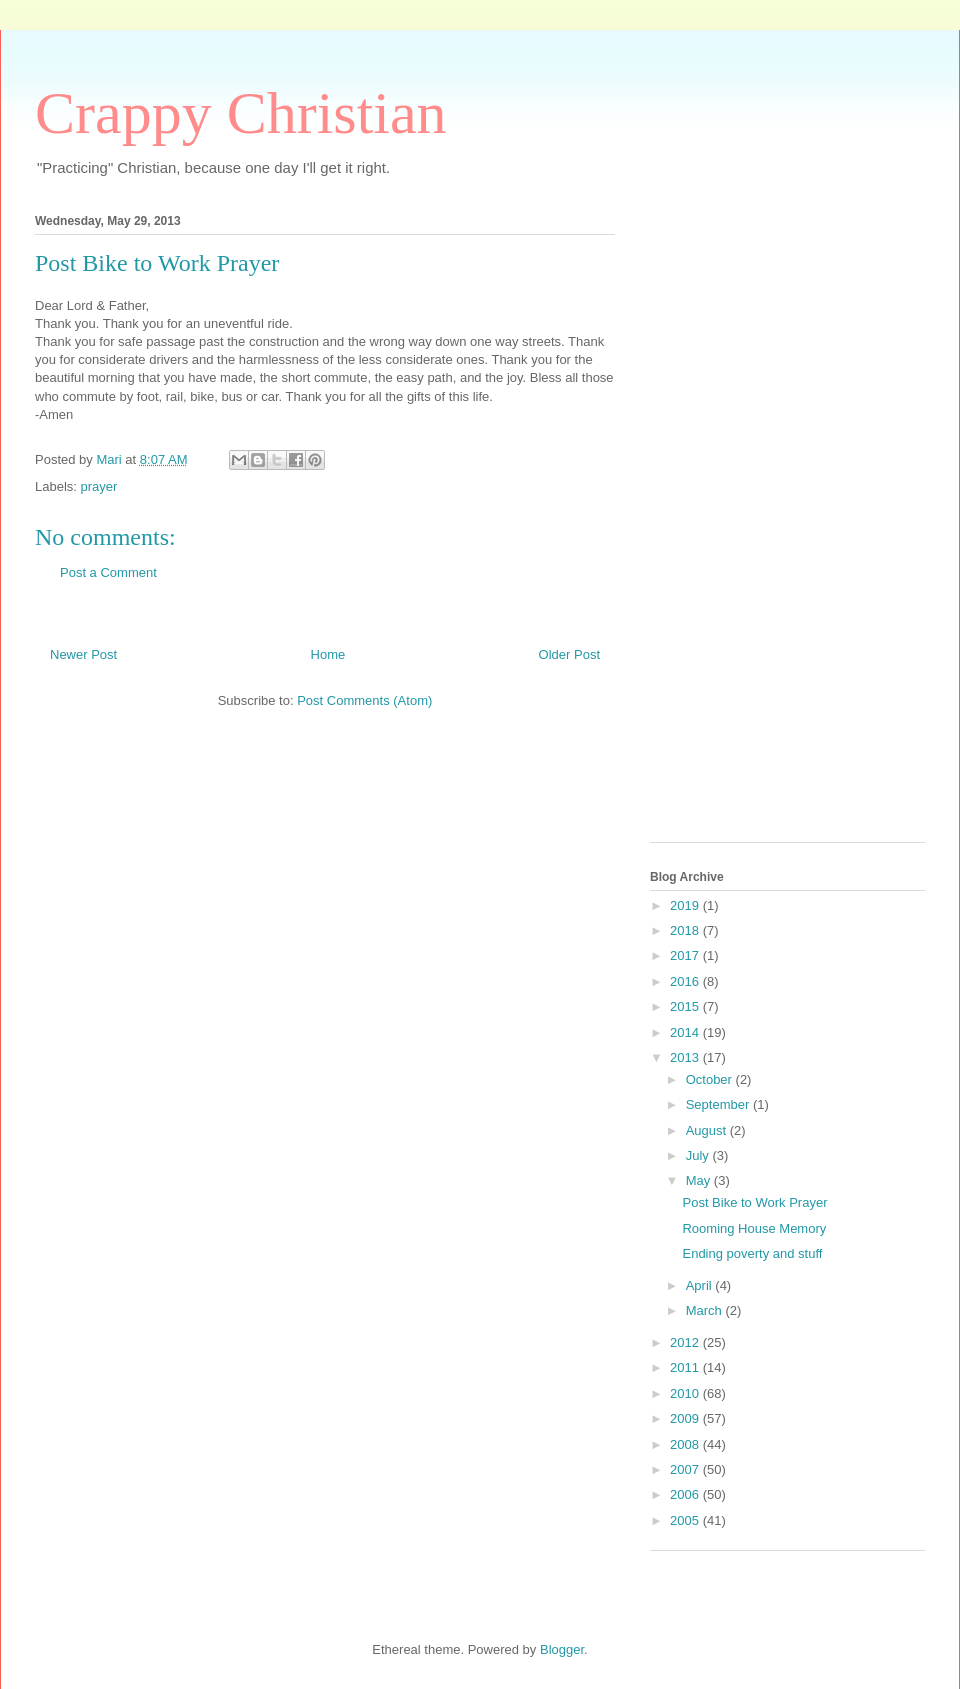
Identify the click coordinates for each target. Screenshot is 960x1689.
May (700, 1180)
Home (328, 654)
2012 (686, 1342)
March (706, 1310)
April (701, 1285)
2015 (686, 1006)
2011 (686, 1367)
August (708, 1130)
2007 (686, 1469)
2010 (686, 1393)
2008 (686, 1444)
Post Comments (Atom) (364, 700)
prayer (99, 486)
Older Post (569, 654)
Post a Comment (108, 572)
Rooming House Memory (754, 1228)
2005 (686, 1520)
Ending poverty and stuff (752, 1253)
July (699, 1155)
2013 (686, 1057)
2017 (686, 955)
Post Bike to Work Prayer (754, 1202)
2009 (686, 1418)
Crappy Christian (241, 113)
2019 (686, 905)
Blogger (562, 1649)
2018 (686, 930)
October (711, 1079)
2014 (686, 1032)
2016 (686, 981)
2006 (686, 1494)
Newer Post (83, 654)
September (719, 1104)
